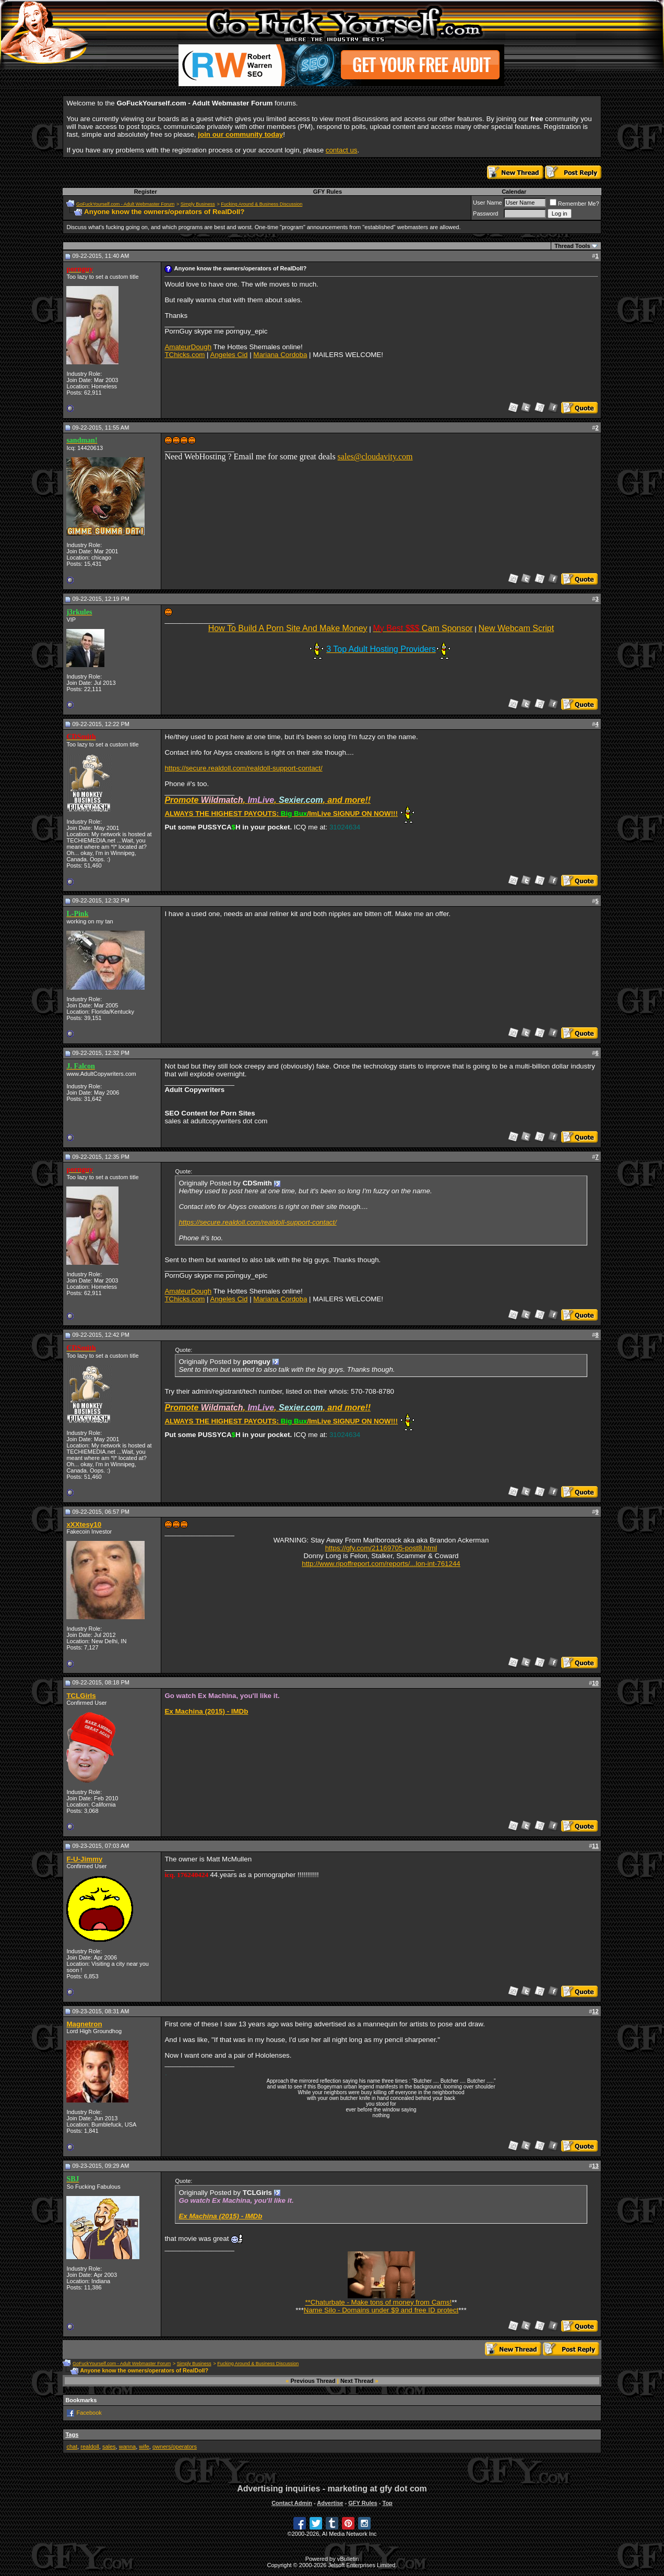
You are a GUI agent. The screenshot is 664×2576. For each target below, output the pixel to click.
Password (485, 213)
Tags (71, 2434)
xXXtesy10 (83, 1524)
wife (144, 2446)
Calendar (514, 191)
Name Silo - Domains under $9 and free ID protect (381, 2310)
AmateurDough (187, 347)
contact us (342, 150)
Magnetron (84, 2024)
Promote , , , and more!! (267, 800)
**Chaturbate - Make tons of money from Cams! (378, 2299)
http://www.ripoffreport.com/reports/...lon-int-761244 (381, 1564)
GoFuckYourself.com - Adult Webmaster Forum (125, 204)
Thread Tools (572, 246)
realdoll (89, 2446)
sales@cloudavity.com (375, 456)
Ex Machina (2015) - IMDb (206, 1711)
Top (387, 2503)
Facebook (88, 2412)
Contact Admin (291, 2503)
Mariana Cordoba (280, 355)
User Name (487, 202)
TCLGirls (81, 1696)
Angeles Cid (229, 355)
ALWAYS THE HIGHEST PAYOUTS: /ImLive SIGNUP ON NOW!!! (281, 813)
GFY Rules (327, 191)
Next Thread (357, 2381)
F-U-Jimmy (84, 1859)
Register (145, 191)
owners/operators (174, 2446)
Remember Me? (574, 203)
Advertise (330, 2503)
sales (109, 2446)
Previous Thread (313, 2381)
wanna (127, 2446)
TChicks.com (184, 355)
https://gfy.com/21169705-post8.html (381, 1548)
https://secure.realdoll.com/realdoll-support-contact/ (243, 768)
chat (71, 2446)
